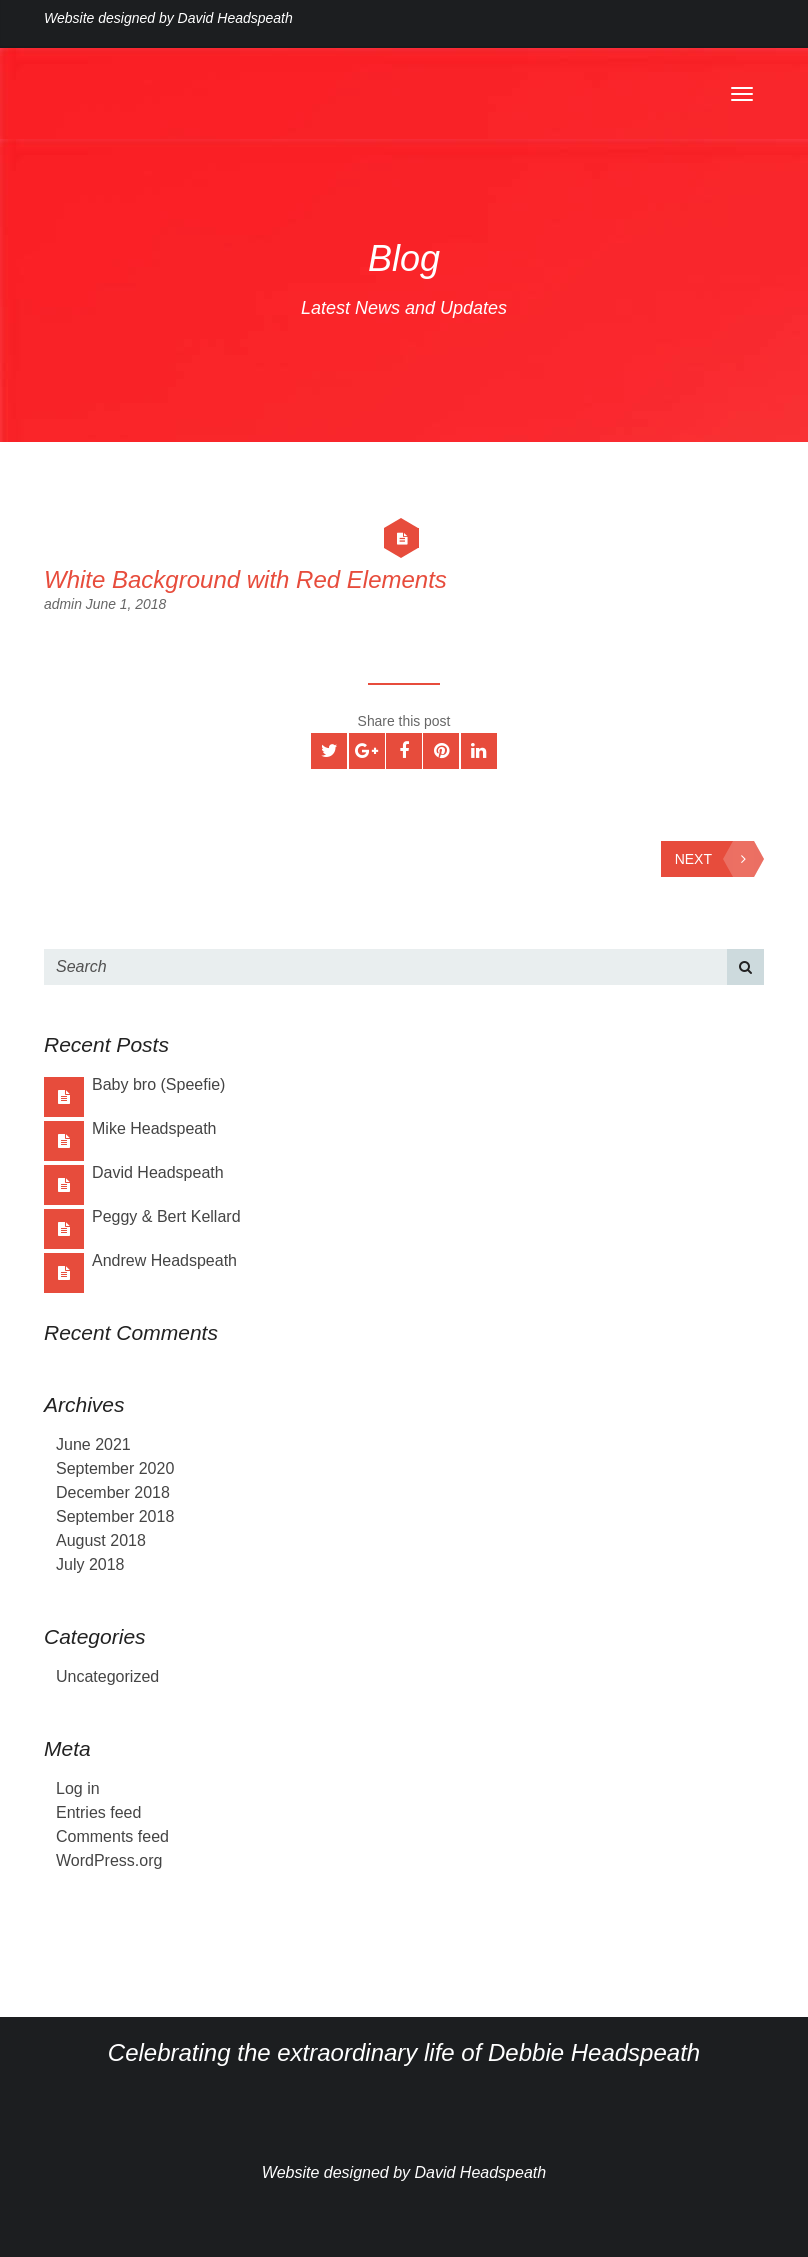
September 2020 (115, 1468)
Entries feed (98, 1812)
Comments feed (112, 1836)
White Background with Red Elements (245, 579)
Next (714, 859)
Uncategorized (107, 1676)
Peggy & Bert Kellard (166, 1216)
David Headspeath (158, 1172)
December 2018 (113, 1492)
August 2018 (101, 1540)
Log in (78, 1788)
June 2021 (93, 1444)
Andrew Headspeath (164, 1260)
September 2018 (115, 1516)
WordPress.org (109, 1860)
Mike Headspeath (154, 1128)
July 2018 (90, 1564)
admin (65, 604)
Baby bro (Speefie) (158, 1084)
